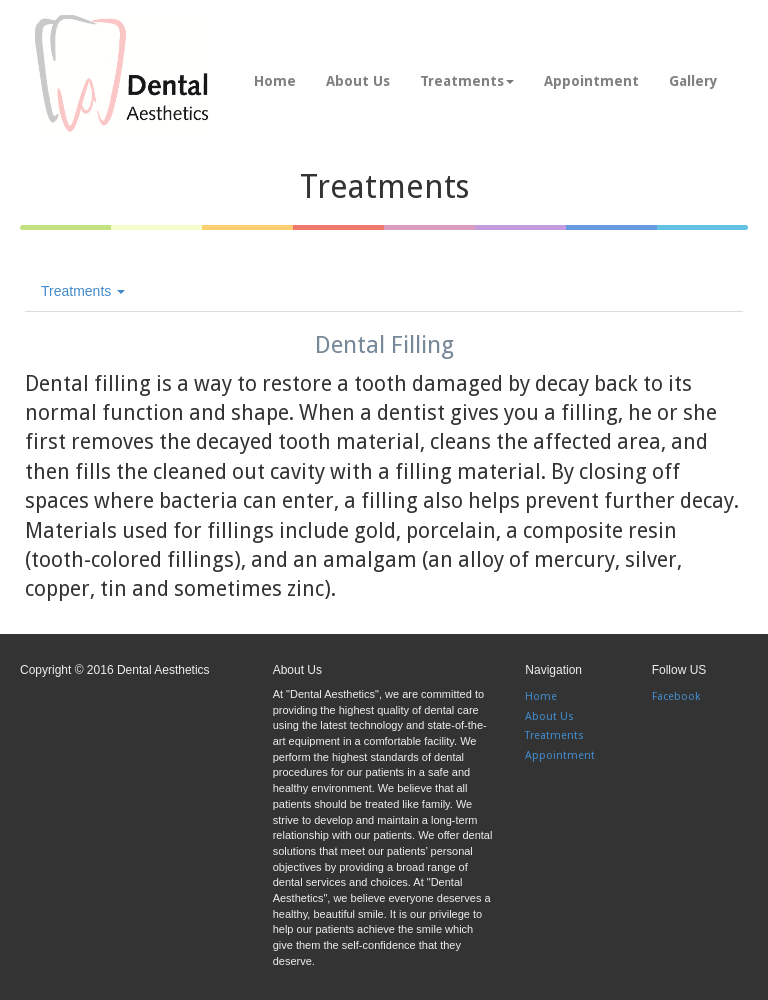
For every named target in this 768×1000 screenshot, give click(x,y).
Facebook (676, 696)
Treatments (467, 81)
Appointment (591, 81)
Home (275, 81)
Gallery (693, 81)
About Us (358, 81)
